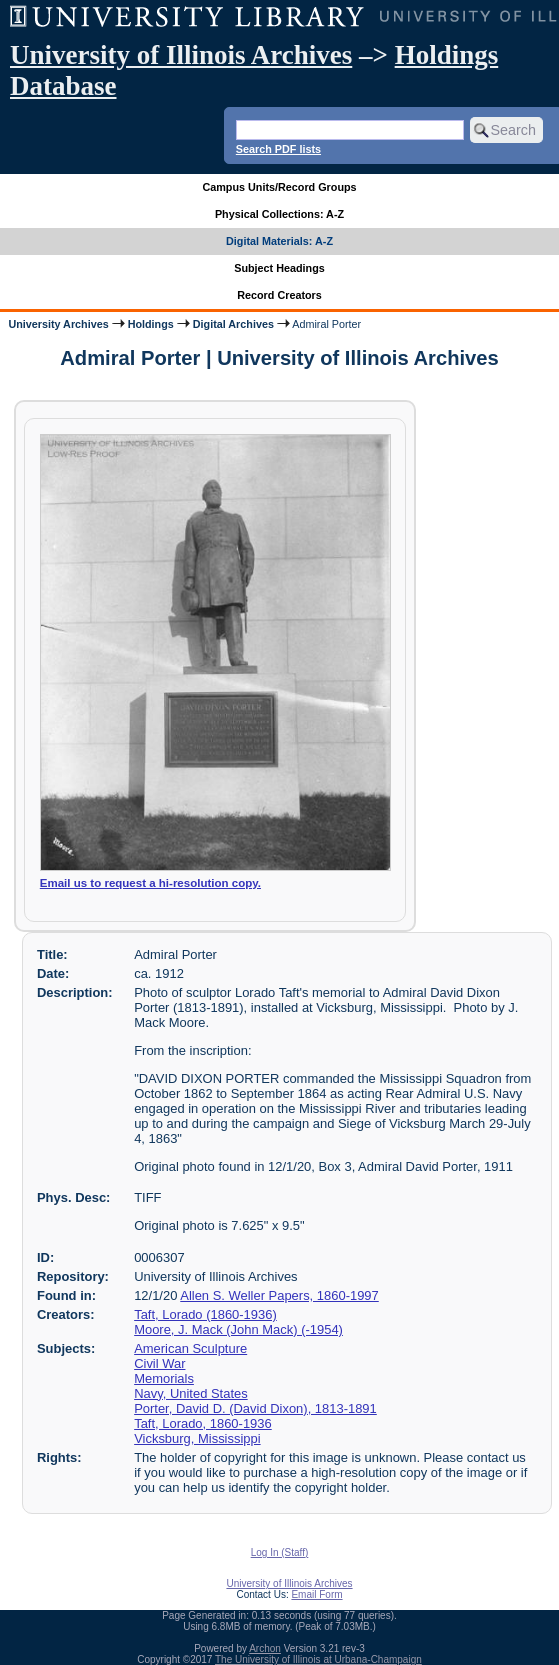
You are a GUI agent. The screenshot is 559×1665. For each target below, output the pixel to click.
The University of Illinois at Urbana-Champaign (318, 1659)
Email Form (316, 1594)
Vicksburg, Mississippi (197, 1438)
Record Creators (279, 295)
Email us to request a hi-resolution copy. (150, 883)
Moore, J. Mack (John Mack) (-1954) (238, 1329)
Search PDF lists (278, 149)
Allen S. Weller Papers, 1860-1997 (279, 1295)
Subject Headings (279, 268)
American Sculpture (190, 1348)
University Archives (58, 324)
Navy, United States (191, 1393)
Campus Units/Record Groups (279, 187)
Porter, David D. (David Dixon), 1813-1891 (255, 1408)
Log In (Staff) (280, 1552)
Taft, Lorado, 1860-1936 (203, 1423)
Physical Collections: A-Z (279, 214)
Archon (265, 1648)
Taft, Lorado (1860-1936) (205, 1314)
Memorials (164, 1378)
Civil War (159, 1363)
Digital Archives (233, 324)
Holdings (151, 324)
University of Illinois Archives (181, 55)
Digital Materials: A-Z (279, 241)
